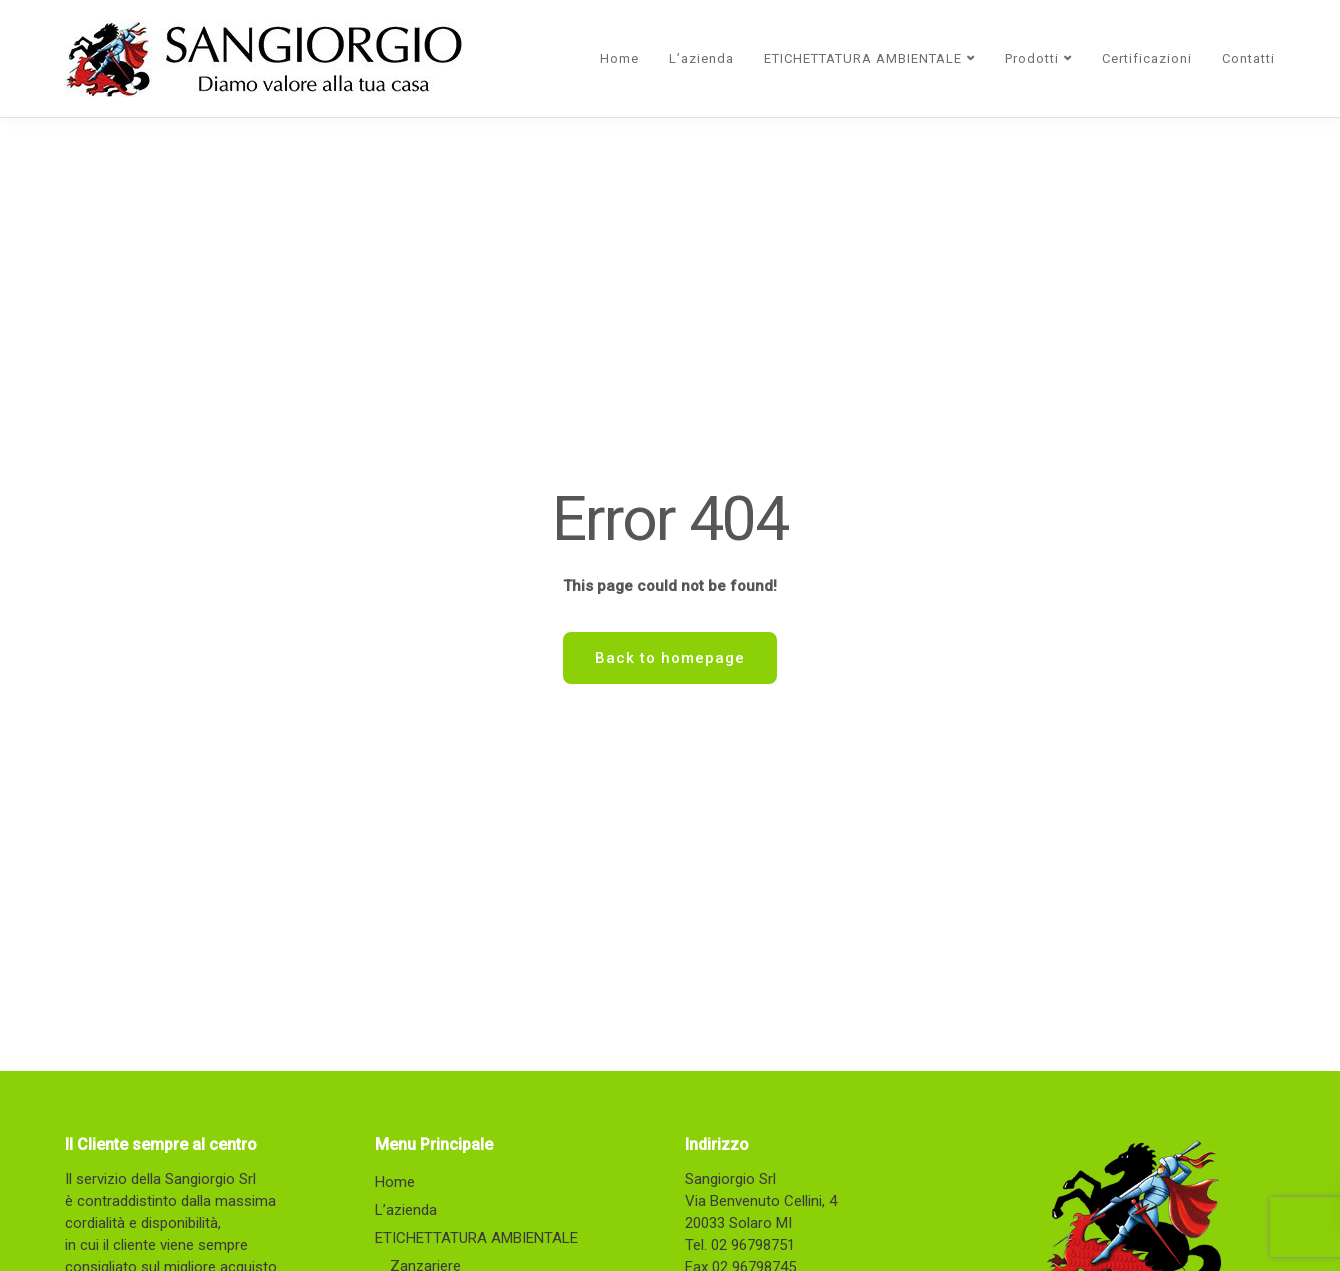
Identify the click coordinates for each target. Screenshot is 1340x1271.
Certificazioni (1147, 58)
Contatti (1248, 58)
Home (619, 58)
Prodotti (1032, 58)
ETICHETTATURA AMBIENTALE (863, 58)
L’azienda (701, 58)
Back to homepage (670, 658)
